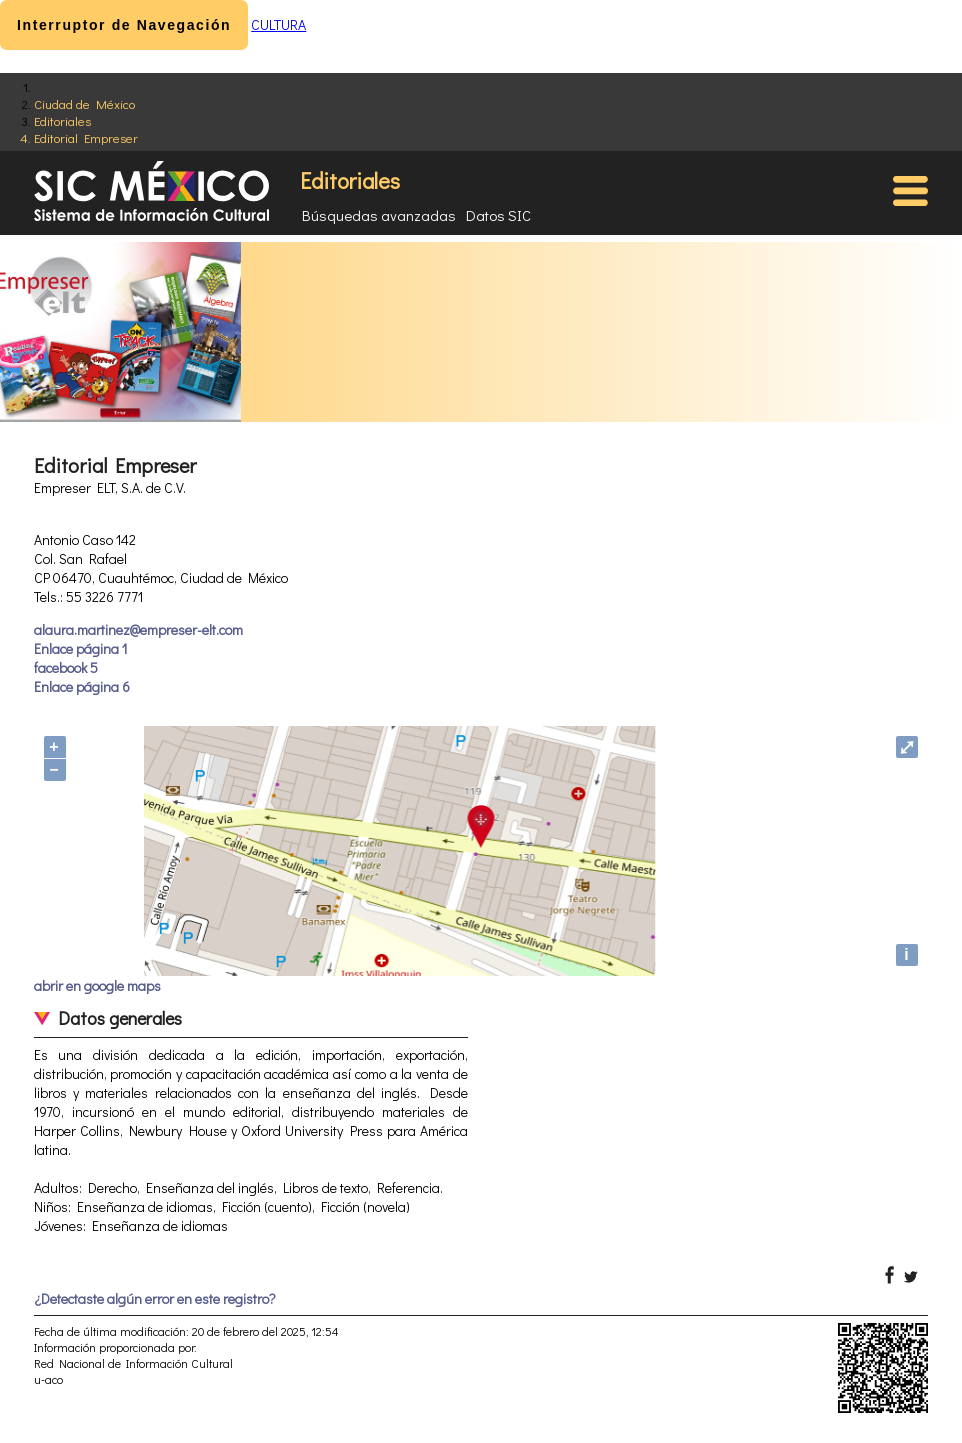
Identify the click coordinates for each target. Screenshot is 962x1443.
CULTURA (278, 24)
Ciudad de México (84, 103)
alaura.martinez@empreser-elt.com (138, 629)
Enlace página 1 (80, 648)
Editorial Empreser (86, 137)
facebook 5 (66, 667)
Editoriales (62, 120)
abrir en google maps (97, 985)
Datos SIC (498, 215)
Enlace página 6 (82, 686)
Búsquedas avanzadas (379, 215)
